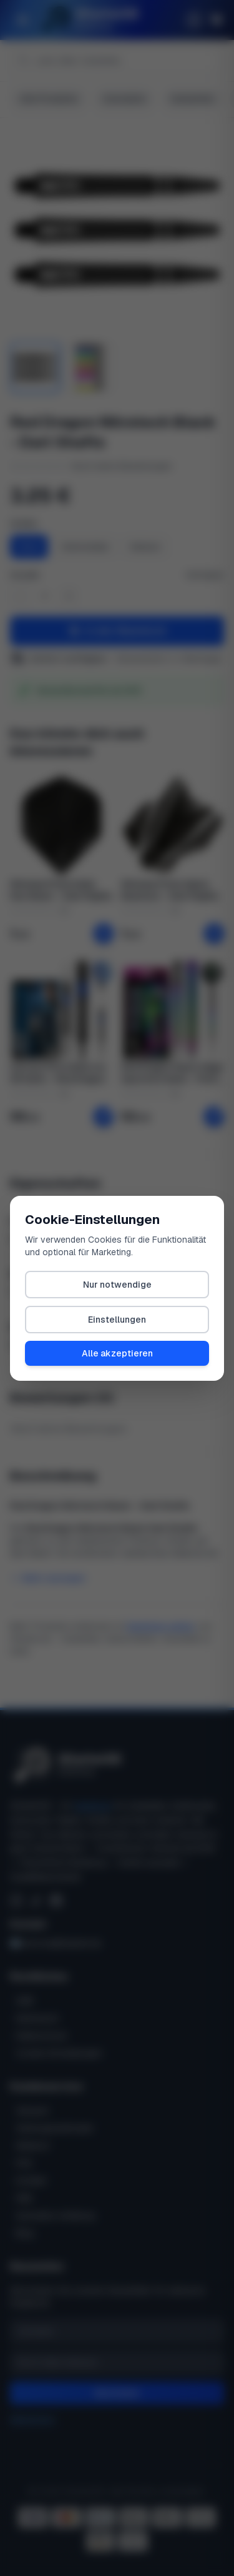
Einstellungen (117, 1319)
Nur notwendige (117, 1284)
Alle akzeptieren (117, 1353)
